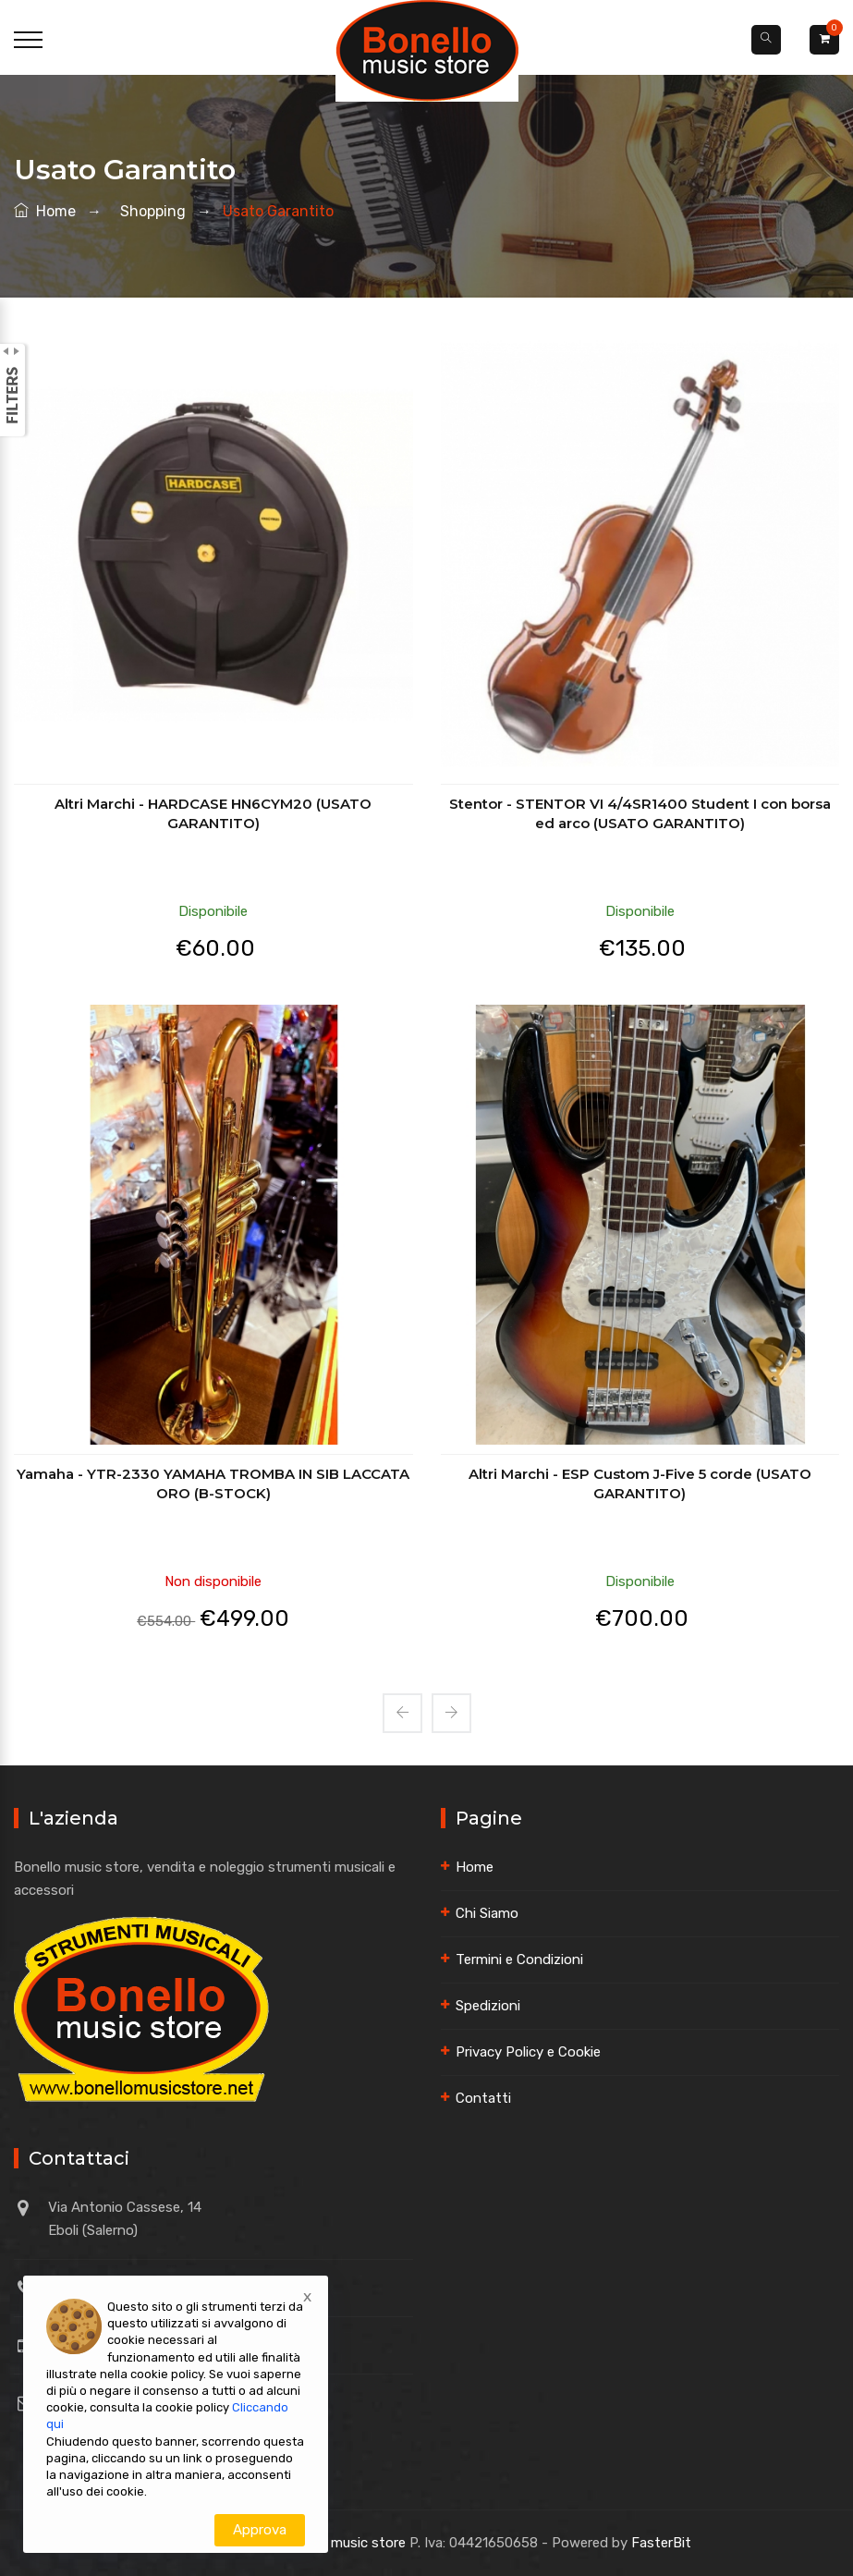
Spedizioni (488, 2005)
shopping (149, 211)
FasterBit (661, 2542)
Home (45, 211)
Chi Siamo (487, 1913)
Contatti (483, 2098)
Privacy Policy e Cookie (528, 2052)
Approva (259, 2529)
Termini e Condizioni (519, 1959)
